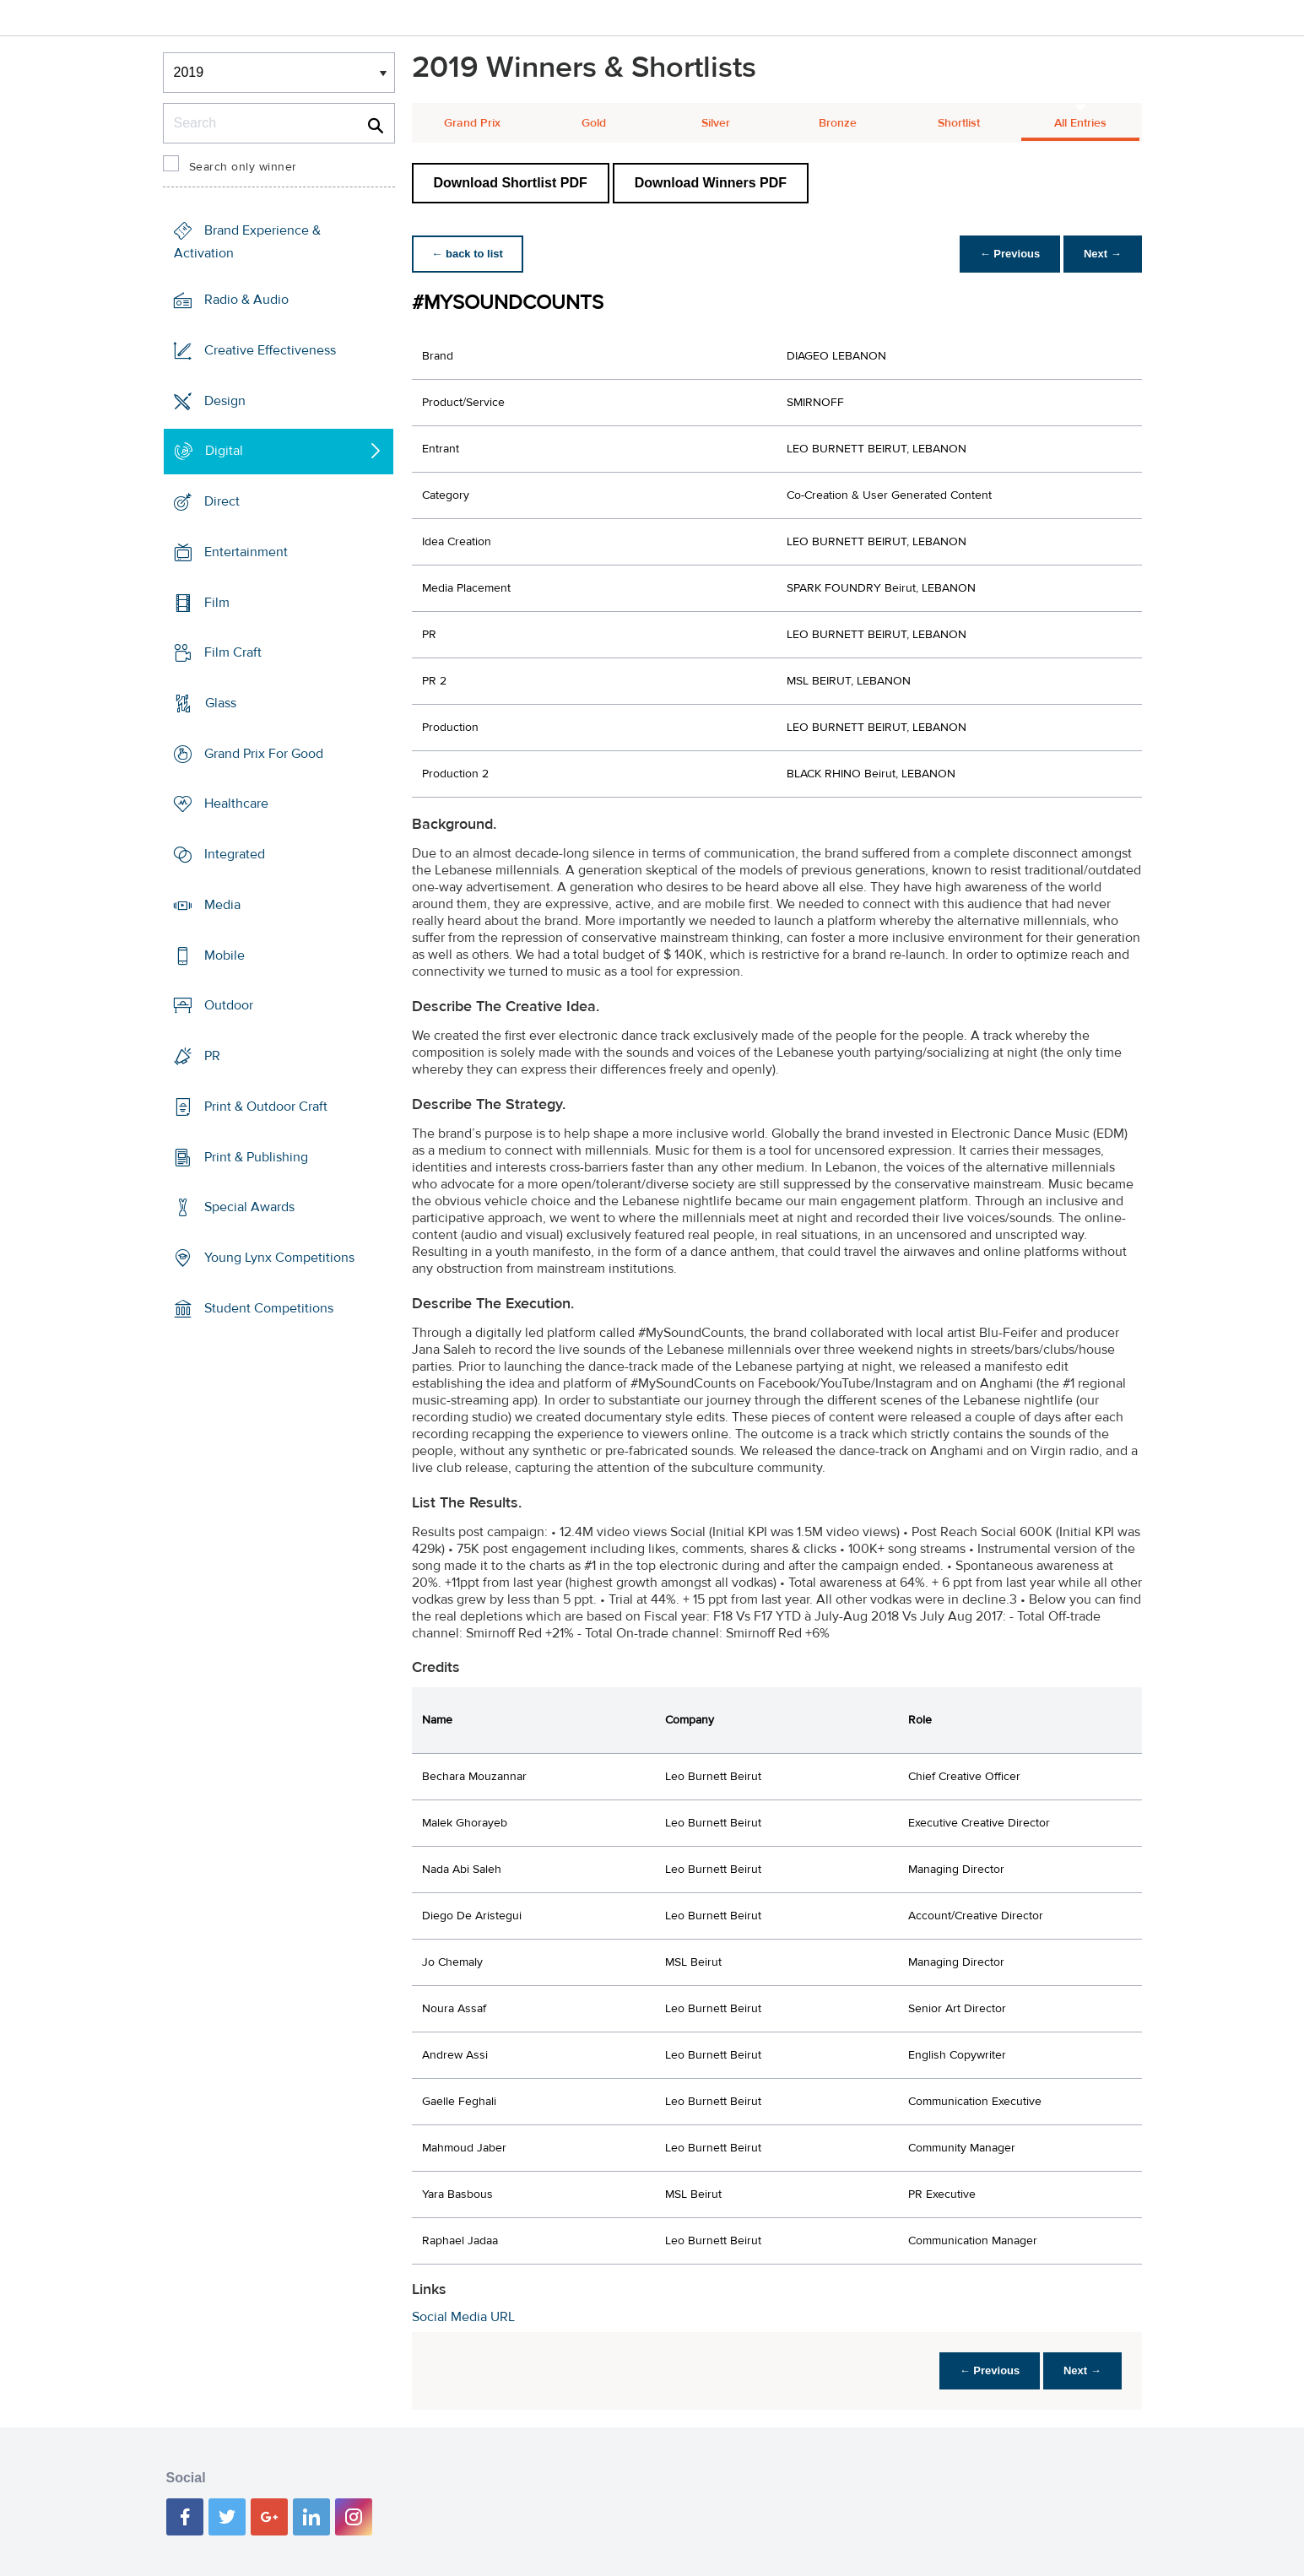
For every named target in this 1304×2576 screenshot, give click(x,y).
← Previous (1009, 253)
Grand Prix (472, 123)
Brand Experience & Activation (247, 242)
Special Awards (249, 1207)
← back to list (468, 253)
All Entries (1080, 123)
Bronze (838, 123)
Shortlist (959, 123)
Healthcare (236, 803)
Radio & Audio (246, 299)
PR (212, 1055)
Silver (715, 123)
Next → (1103, 253)
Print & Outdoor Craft (265, 1106)
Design (225, 400)
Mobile (224, 955)
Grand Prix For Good (263, 753)
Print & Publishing (256, 1156)
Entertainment (246, 552)
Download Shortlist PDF (510, 183)
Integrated (234, 854)
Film (217, 601)
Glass (220, 703)
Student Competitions (268, 1308)
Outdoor (228, 1005)
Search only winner (243, 167)
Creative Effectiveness (270, 350)
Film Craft (233, 652)
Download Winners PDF (711, 183)
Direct (222, 501)
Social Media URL (463, 2316)
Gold (594, 123)
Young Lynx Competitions (279, 1257)
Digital (224, 450)
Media (222, 904)
